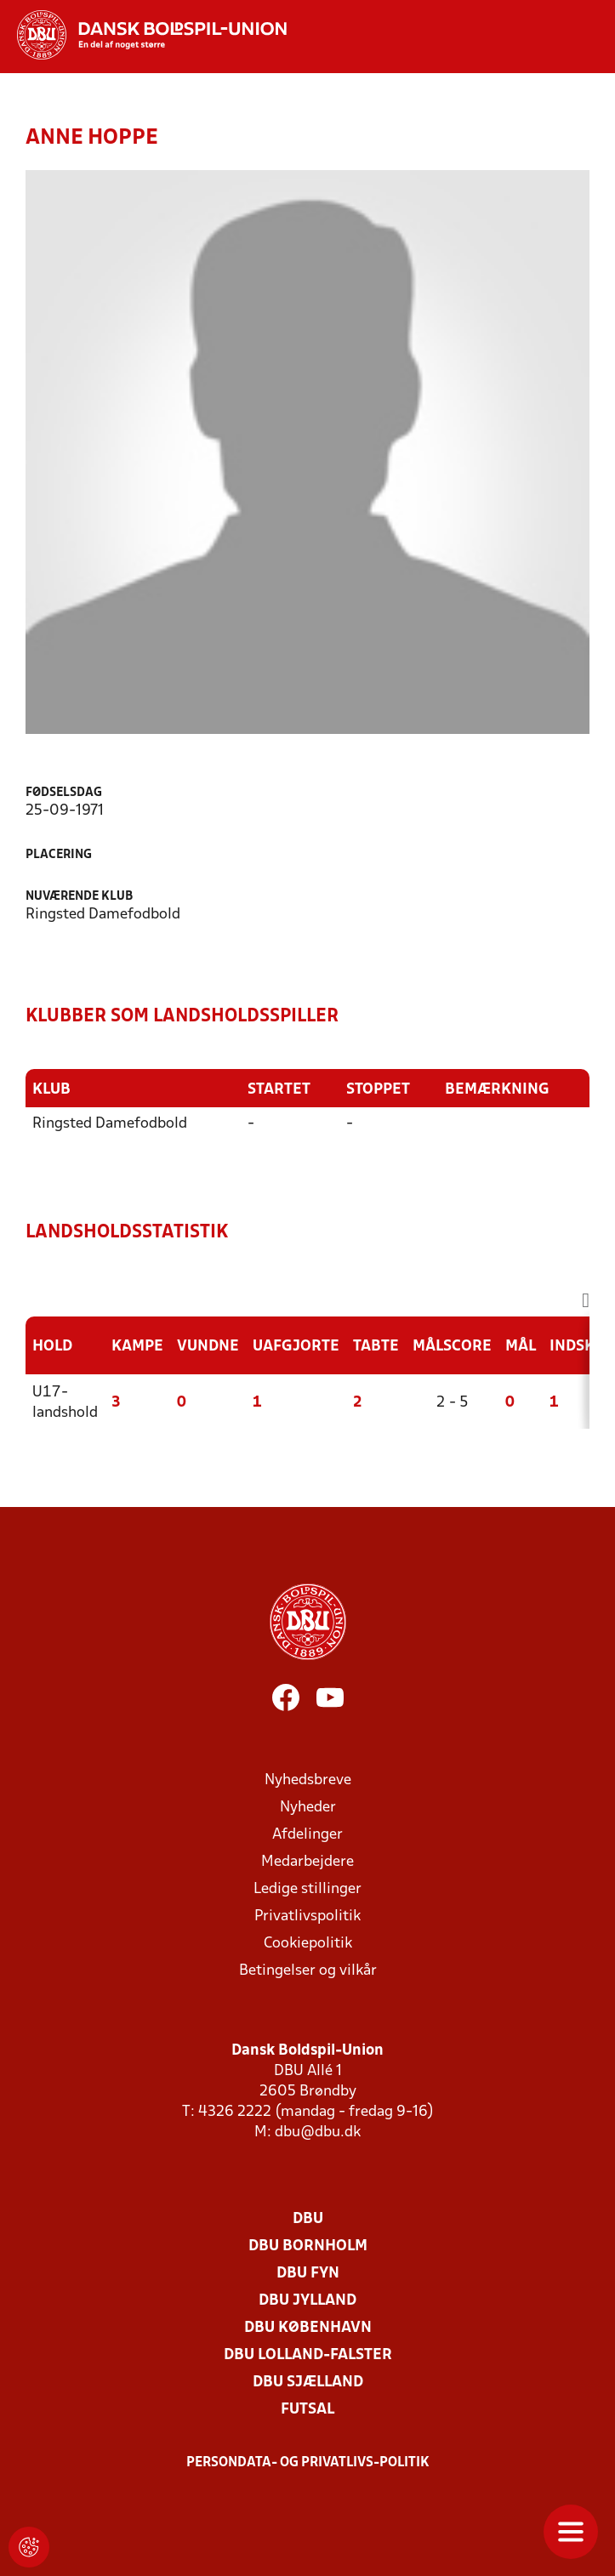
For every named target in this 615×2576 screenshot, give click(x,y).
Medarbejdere (307, 1862)
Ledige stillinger (307, 1889)
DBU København (308, 2328)
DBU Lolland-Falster (308, 2355)
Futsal (307, 2410)
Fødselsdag (64, 793)
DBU (308, 2219)
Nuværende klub (79, 896)
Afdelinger (307, 1835)
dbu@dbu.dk (318, 2132)
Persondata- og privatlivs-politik (308, 2463)
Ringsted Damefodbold (109, 1124)
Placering (59, 855)
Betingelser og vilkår (308, 1971)
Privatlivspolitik (307, 1916)
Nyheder (308, 1807)
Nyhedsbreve (308, 1780)
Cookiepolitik (308, 1943)
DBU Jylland (307, 2301)
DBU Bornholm (307, 2246)
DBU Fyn (307, 2273)
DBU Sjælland (308, 2382)
